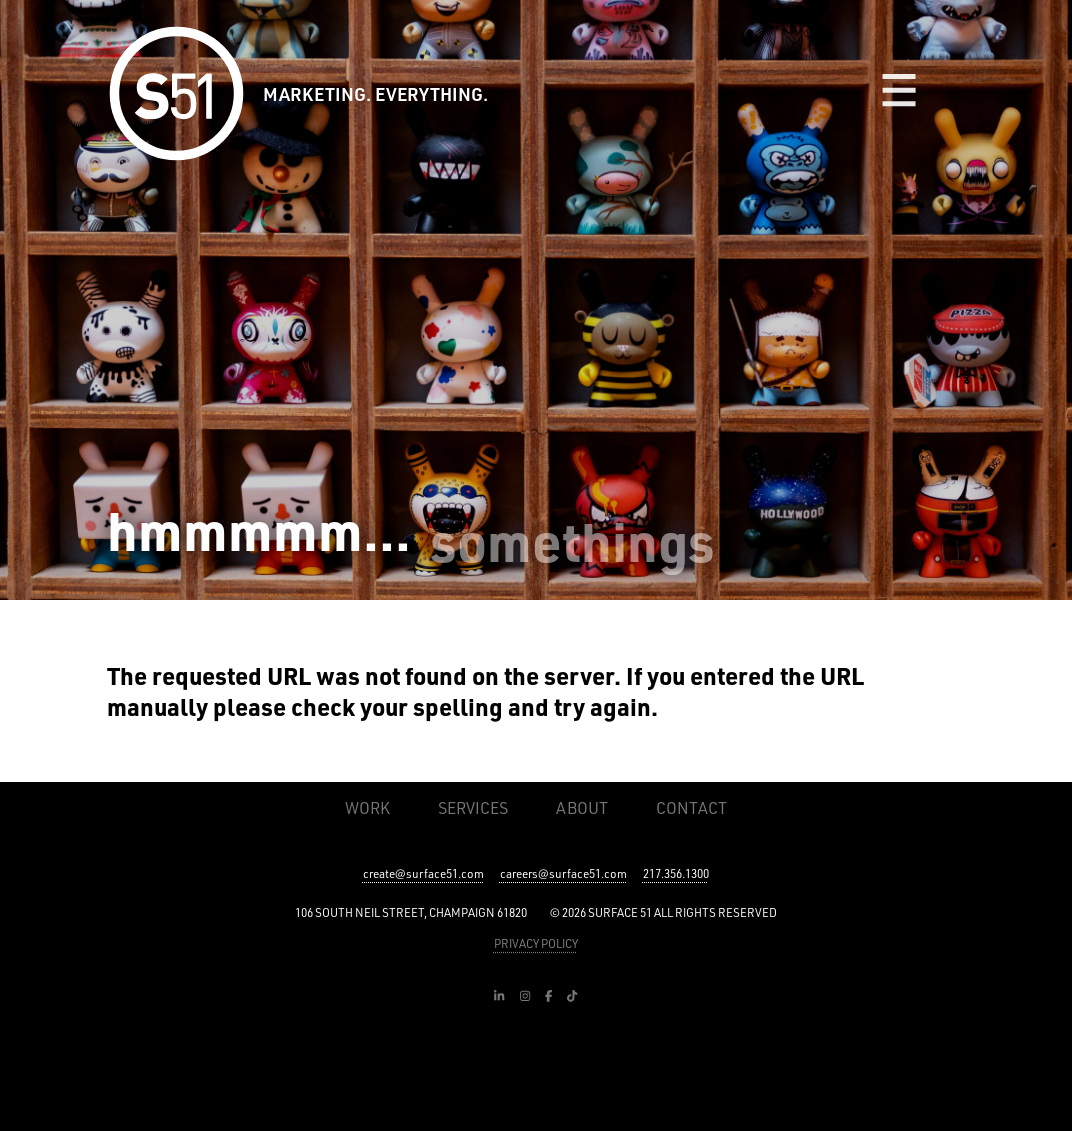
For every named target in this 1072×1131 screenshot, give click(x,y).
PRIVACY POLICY (536, 943)
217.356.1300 (676, 873)
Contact (691, 808)
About (582, 808)
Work (367, 808)
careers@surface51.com (563, 873)
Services (473, 808)
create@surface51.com (423, 873)
